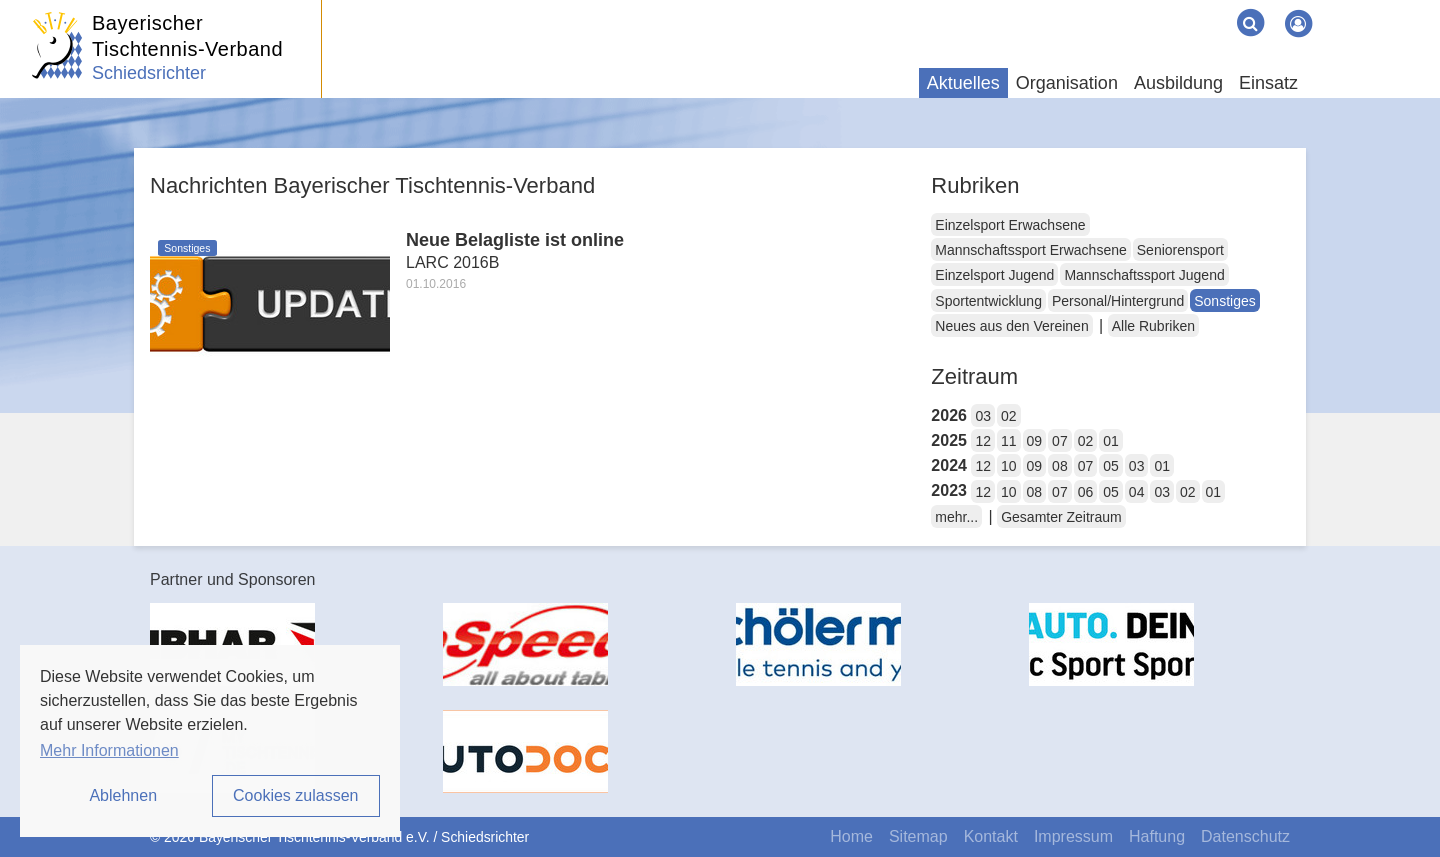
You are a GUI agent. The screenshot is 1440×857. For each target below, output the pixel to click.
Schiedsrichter (149, 73)
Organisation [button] (1067, 83)
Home (851, 836)
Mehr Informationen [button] (109, 750)
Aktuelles (963, 83)
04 (1137, 492)
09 (1035, 441)
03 (983, 416)
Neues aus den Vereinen (1011, 326)
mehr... (956, 517)
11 (1009, 441)
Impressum (1073, 836)
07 (1060, 441)
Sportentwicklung (988, 301)
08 (1060, 466)
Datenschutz (1245, 836)
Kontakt (991, 836)
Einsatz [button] (1268, 83)
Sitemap (918, 836)
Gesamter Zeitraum (1061, 517)
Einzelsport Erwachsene (1010, 225)
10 (1009, 466)
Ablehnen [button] (123, 795)
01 (1111, 441)
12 (983, 441)
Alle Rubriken (1153, 326)
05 (1111, 466)
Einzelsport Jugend (994, 275)
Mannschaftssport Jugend (1144, 275)
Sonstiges (1224, 301)
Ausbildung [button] (1178, 83)
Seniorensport (1180, 250)
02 (1009, 416)
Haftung (1157, 836)
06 (1086, 492)
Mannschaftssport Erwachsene (1030, 250)
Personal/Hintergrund (1118, 301)
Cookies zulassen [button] (295, 795)
